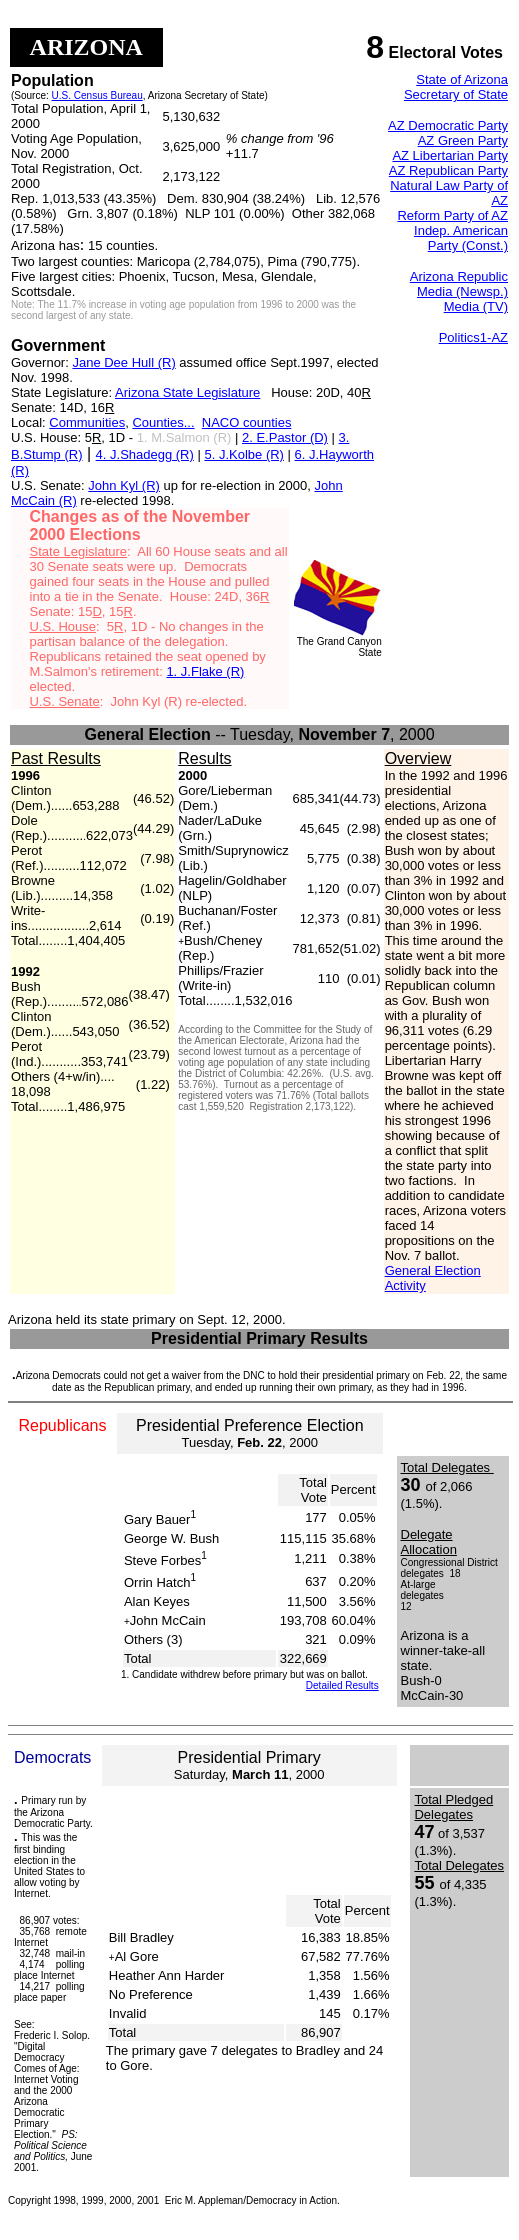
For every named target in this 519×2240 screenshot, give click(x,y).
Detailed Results (342, 1685)
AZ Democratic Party (448, 125)
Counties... (163, 422)
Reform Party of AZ (452, 215)
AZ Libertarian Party (450, 155)
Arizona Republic (459, 276)
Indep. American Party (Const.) (461, 238)
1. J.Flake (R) (205, 671)
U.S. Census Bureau (97, 95)
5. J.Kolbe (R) (243, 454)
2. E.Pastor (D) (285, 437)
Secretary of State (456, 94)
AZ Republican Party (448, 170)
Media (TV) (476, 306)
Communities (87, 422)
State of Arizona (462, 79)
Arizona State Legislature (187, 392)
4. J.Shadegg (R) (145, 454)
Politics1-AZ (473, 337)
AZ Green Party (463, 140)
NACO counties (247, 422)
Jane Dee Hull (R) (123, 362)
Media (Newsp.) (462, 291)
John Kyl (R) (124, 485)
